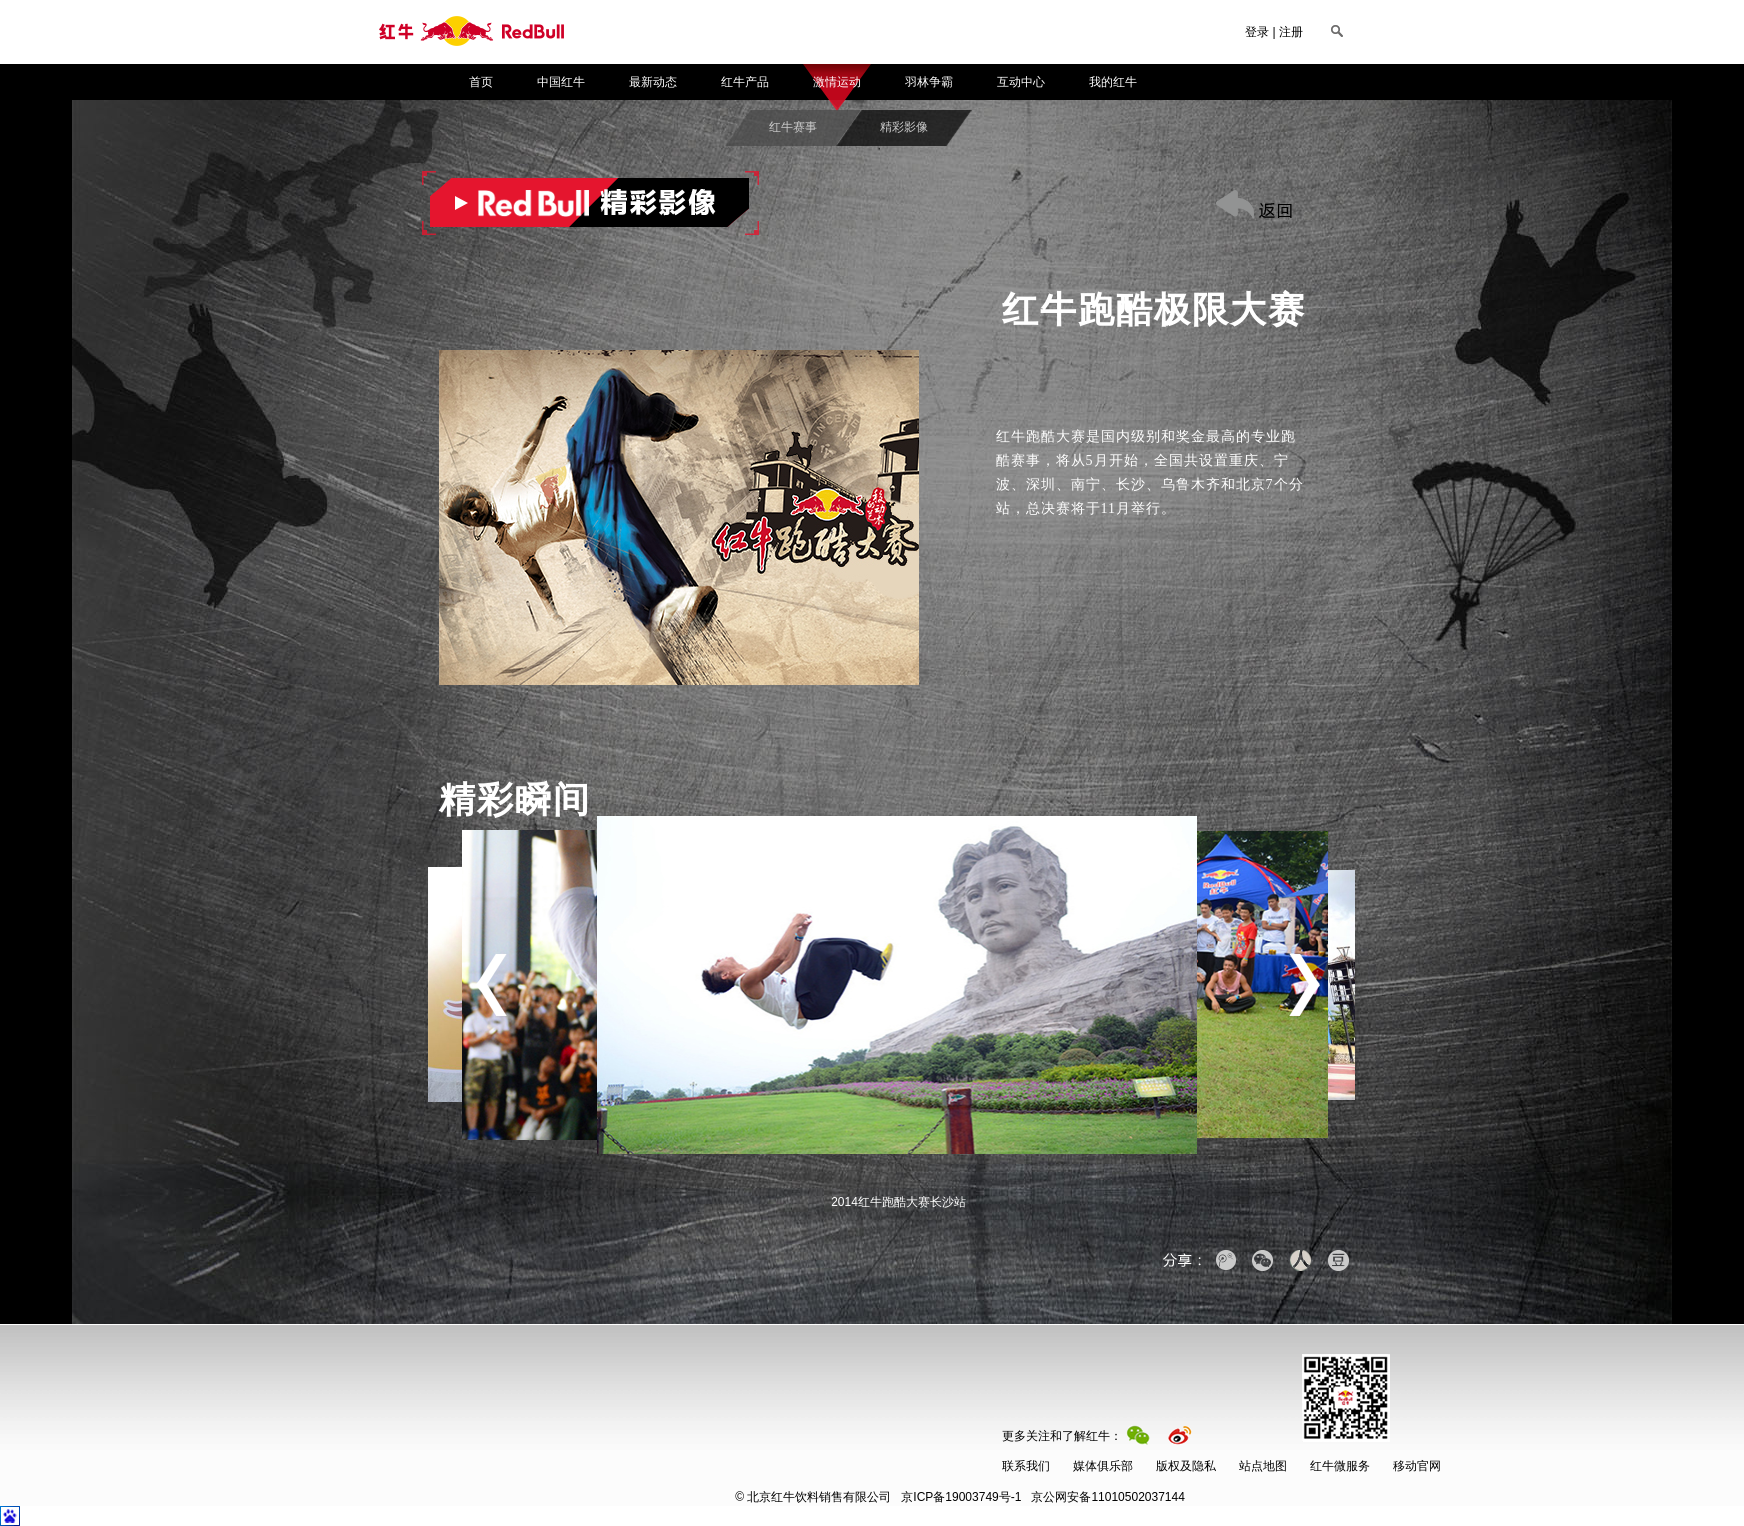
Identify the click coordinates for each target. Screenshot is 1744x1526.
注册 (1291, 32)
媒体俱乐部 (1103, 1466)
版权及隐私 (1186, 1466)
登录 (1257, 32)
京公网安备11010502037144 (1043, 1497)
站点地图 (1263, 1466)
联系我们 (1026, 1466)
